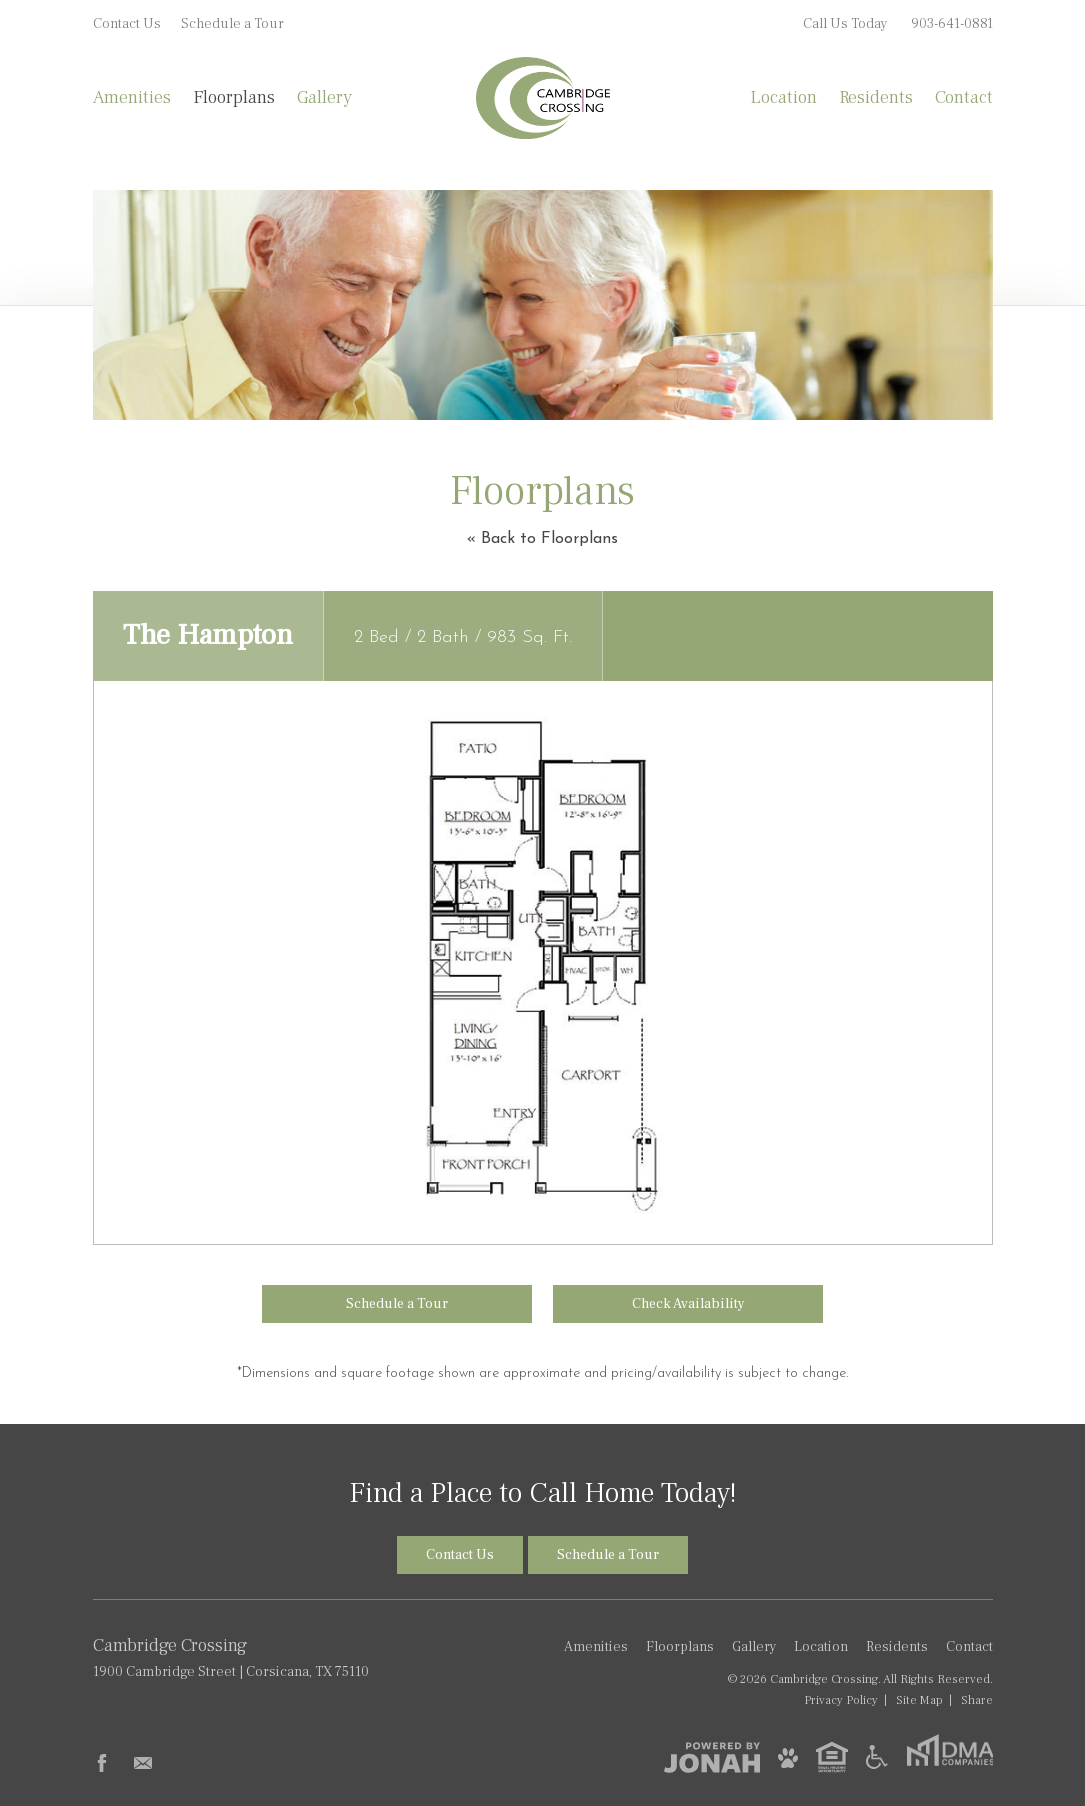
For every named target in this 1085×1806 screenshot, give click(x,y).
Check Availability (688, 1304)
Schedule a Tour (232, 24)
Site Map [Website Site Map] (919, 1700)
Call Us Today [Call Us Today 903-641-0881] (898, 24)
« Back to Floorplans (542, 539)
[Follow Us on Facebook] (102, 1763)
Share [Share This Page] (977, 1700)
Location (783, 97)
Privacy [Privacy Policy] (841, 1700)
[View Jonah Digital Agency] (712, 1757)
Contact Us (127, 24)
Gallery (324, 97)
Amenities (132, 97)
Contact (964, 97)
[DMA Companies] (949, 1762)
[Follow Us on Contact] (143, 1763)
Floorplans (234, 97)
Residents (876, 97)
